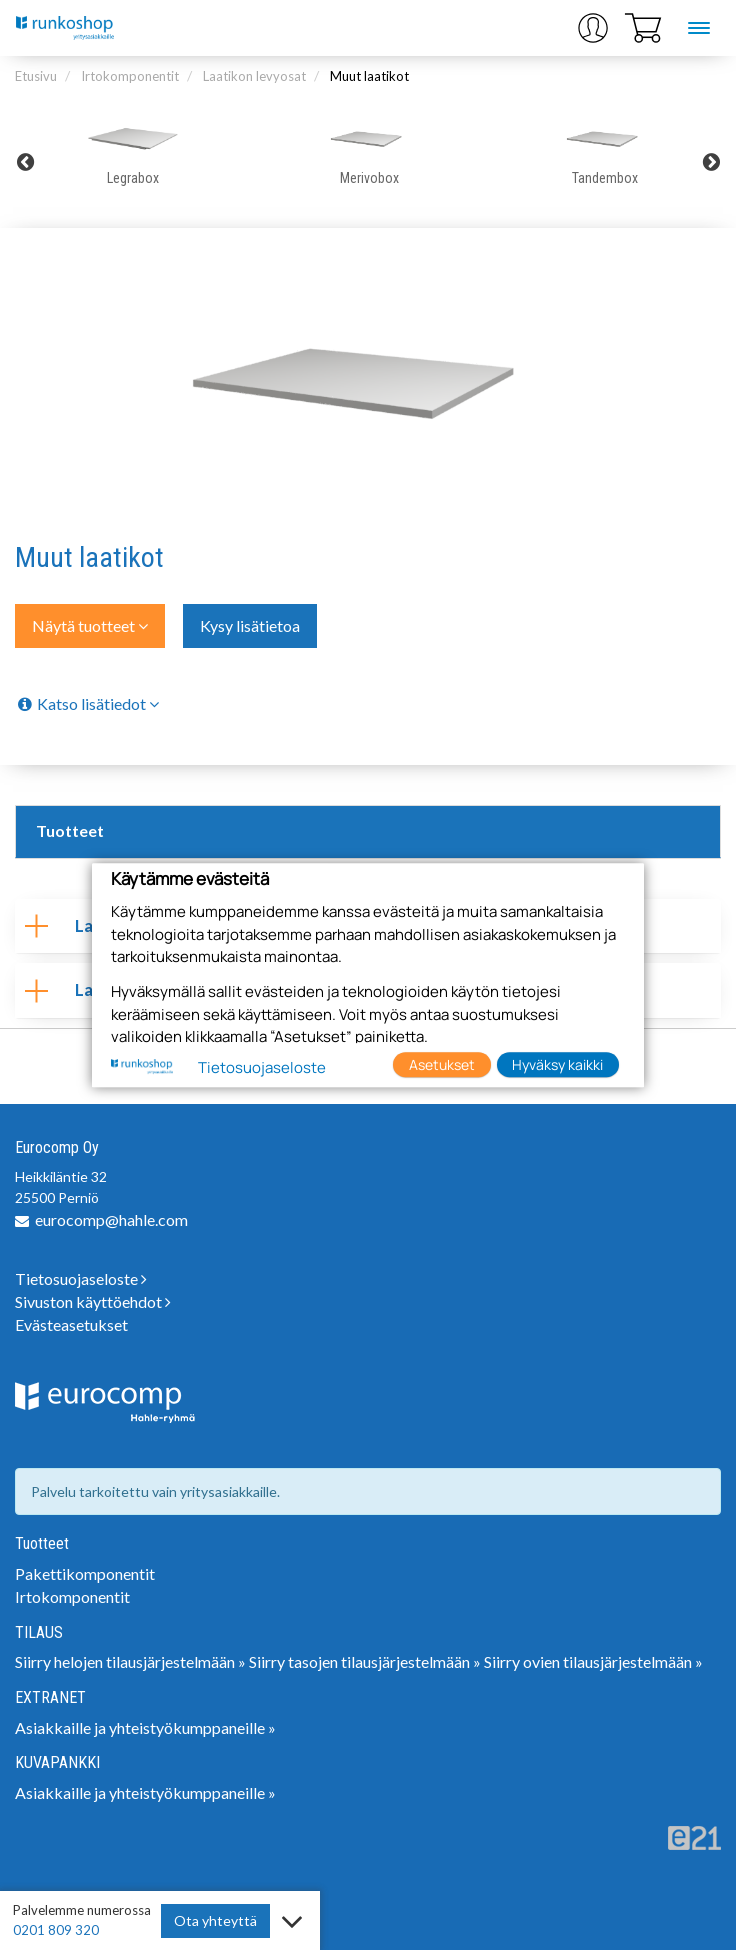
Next (711, 162)
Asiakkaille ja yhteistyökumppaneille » (145, 1727)
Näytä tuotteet (90, 625)
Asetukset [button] (442, 1064)
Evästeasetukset (71, 1324)
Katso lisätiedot (87, 703)
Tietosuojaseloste (81, 1278)
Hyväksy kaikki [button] (557, 1064)
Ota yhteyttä (215, 1920)
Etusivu (36, 76)
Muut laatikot (369, 76)
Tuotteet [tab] (70, 830)
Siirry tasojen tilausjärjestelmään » (365, 1661)
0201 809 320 (56, 1930)
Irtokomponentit (130, 76)
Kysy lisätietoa (250, 625)
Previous (25, 162)
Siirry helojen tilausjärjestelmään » (130, 1661)
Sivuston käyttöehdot (93, 1301)
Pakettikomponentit (85, 1573)
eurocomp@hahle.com (111, 1219)
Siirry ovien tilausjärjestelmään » (593, 1661)
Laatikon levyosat (254, 76)
